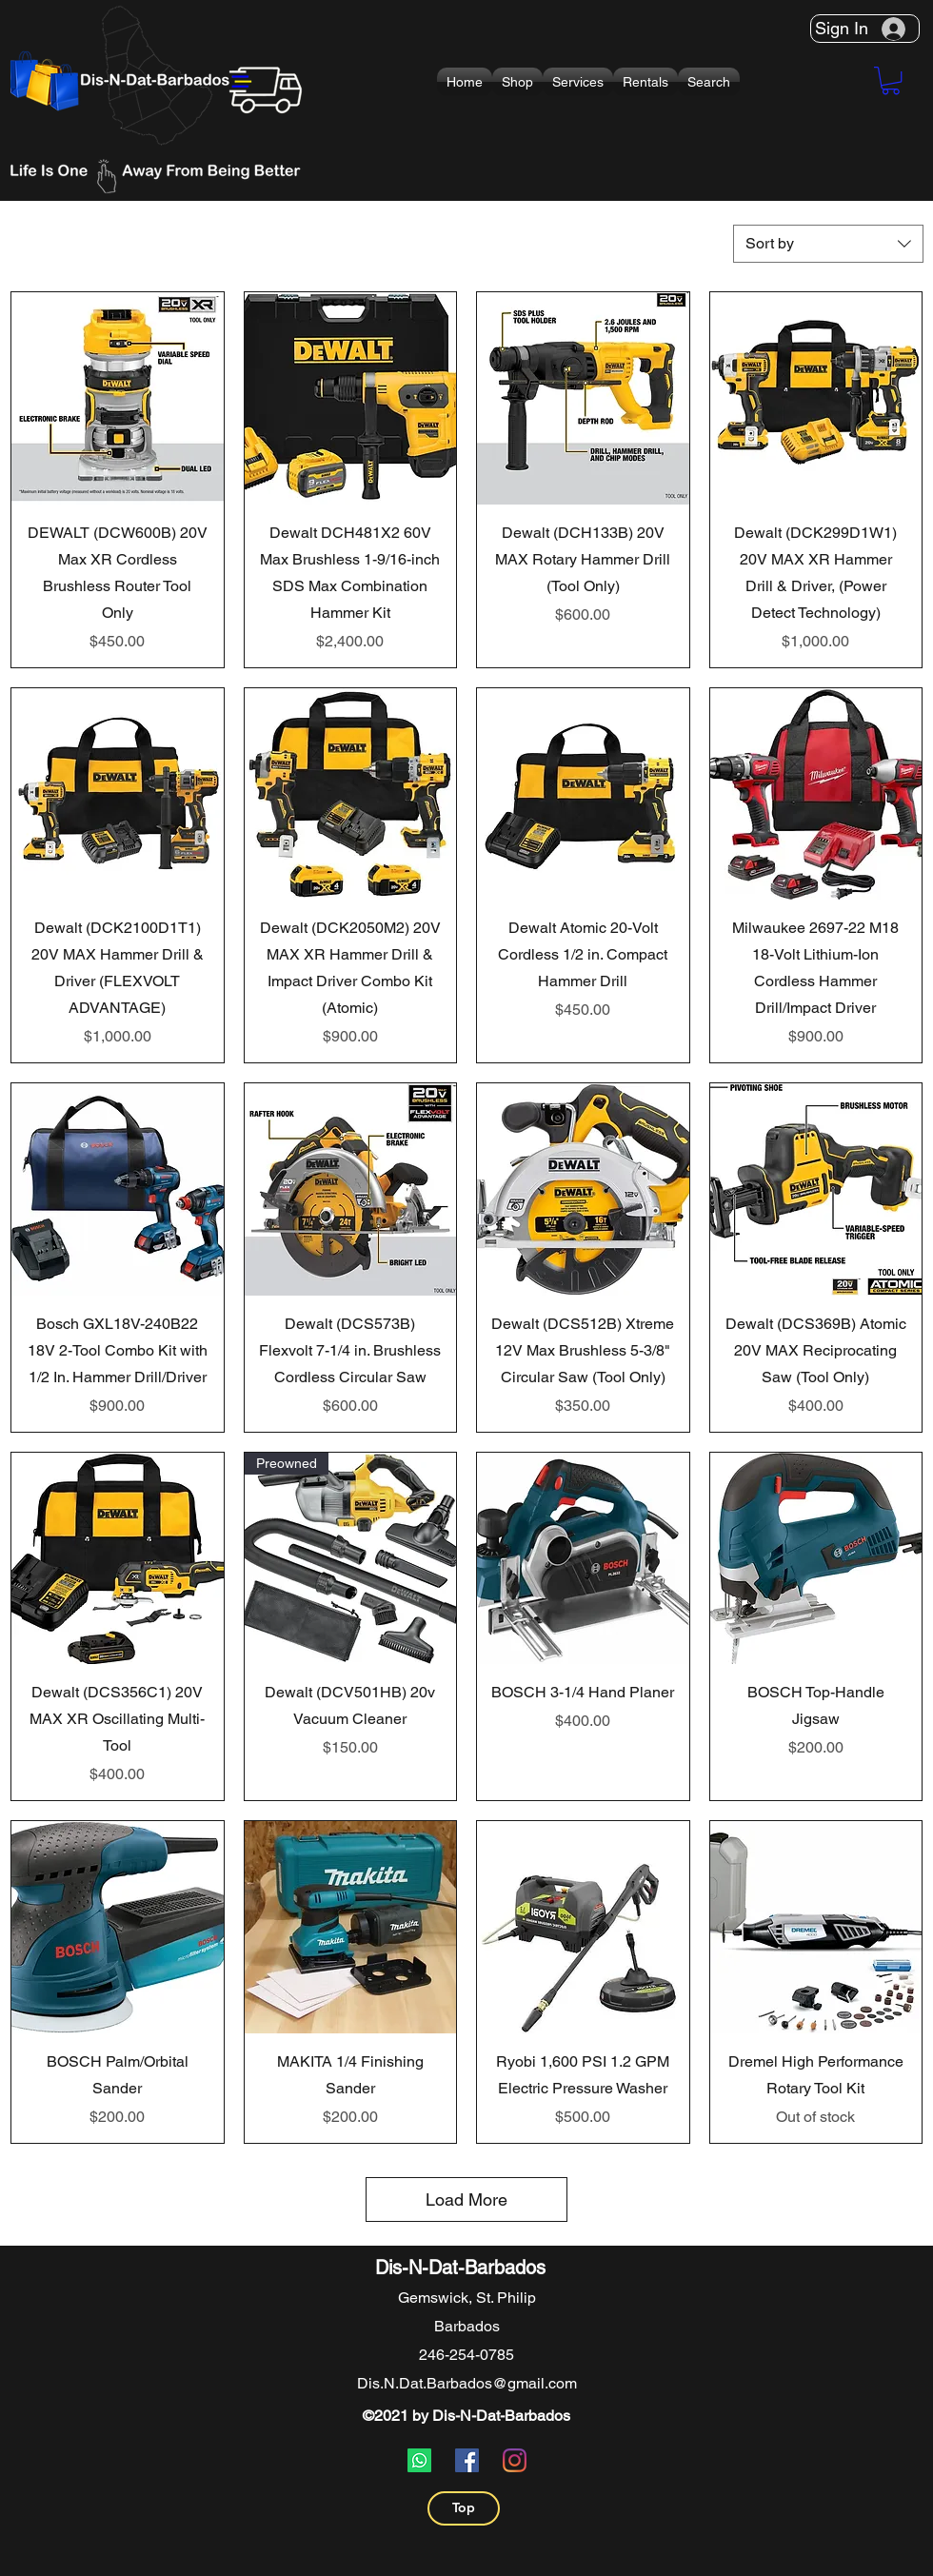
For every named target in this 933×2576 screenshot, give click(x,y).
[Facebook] (467, 2460)
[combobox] (828, 244)
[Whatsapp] (419, 2460)
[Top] (463, 2508)
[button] (517, 82)
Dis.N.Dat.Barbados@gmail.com (467, 2383)
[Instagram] (514, 2460)
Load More (466, 2199)
